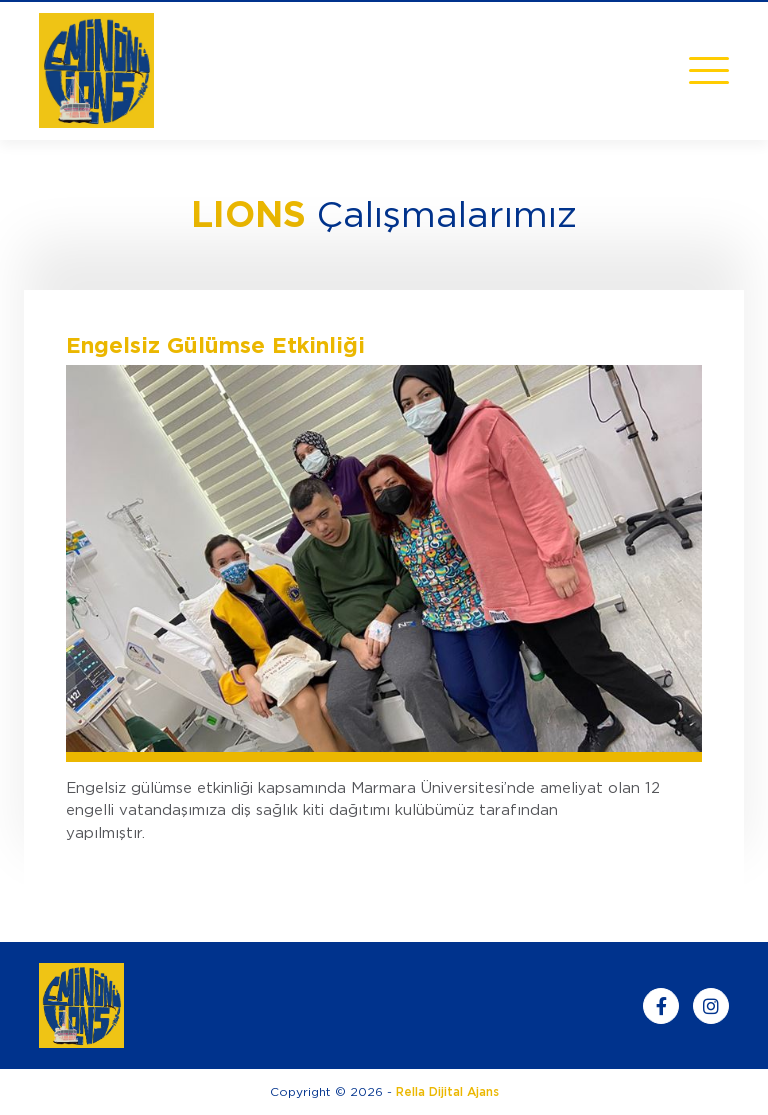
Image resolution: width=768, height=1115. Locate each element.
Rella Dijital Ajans (447, 1091)
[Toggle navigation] (709, 70)
